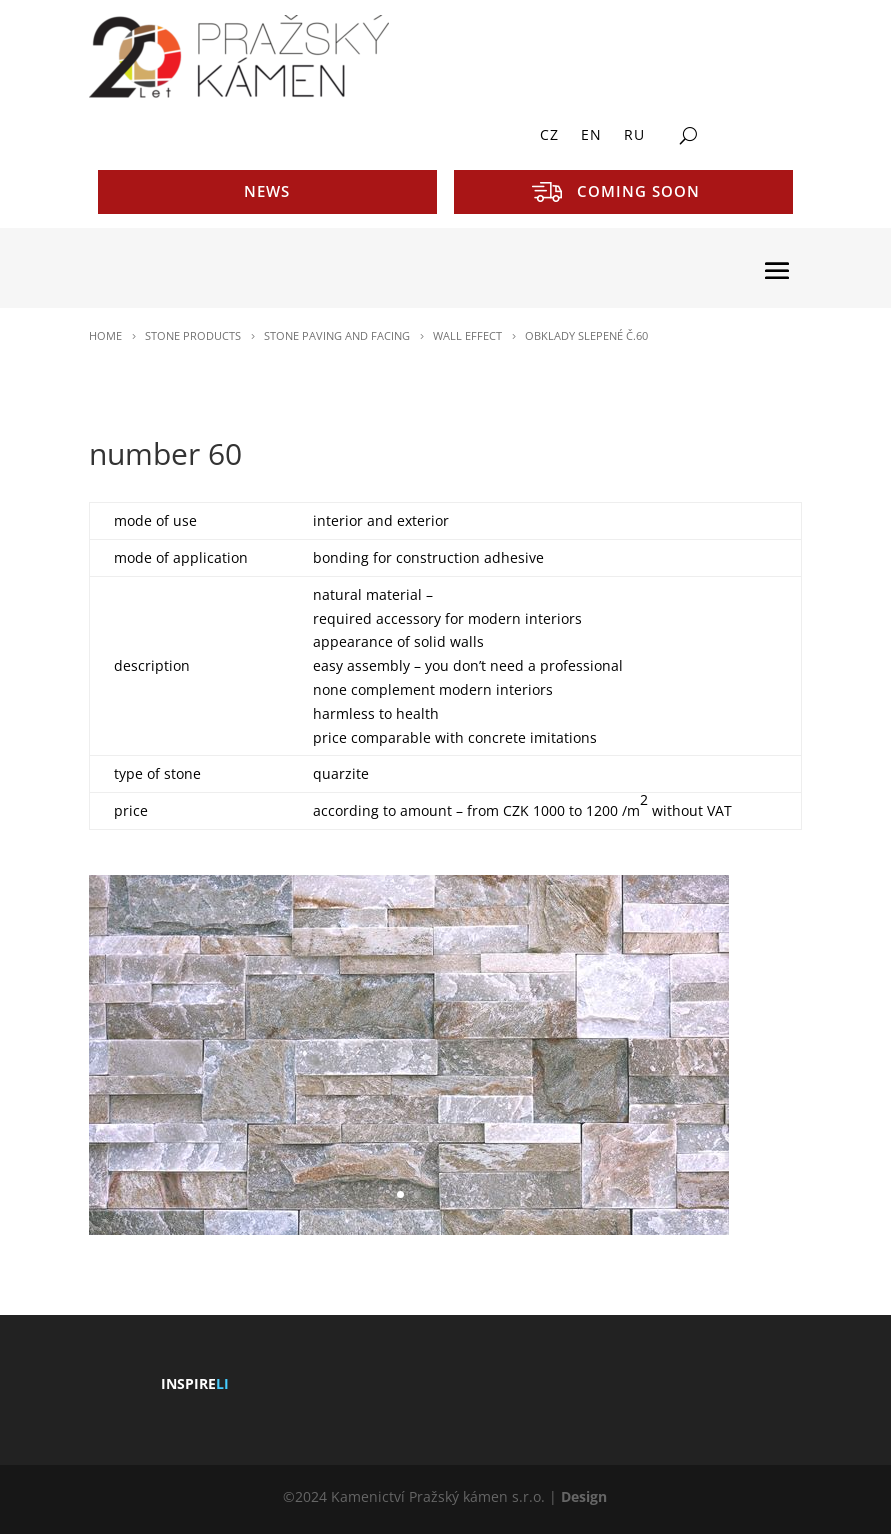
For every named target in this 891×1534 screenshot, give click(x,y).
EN (591, 136)
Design (584, 1496)
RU (634, 136)
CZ (549, 136)
